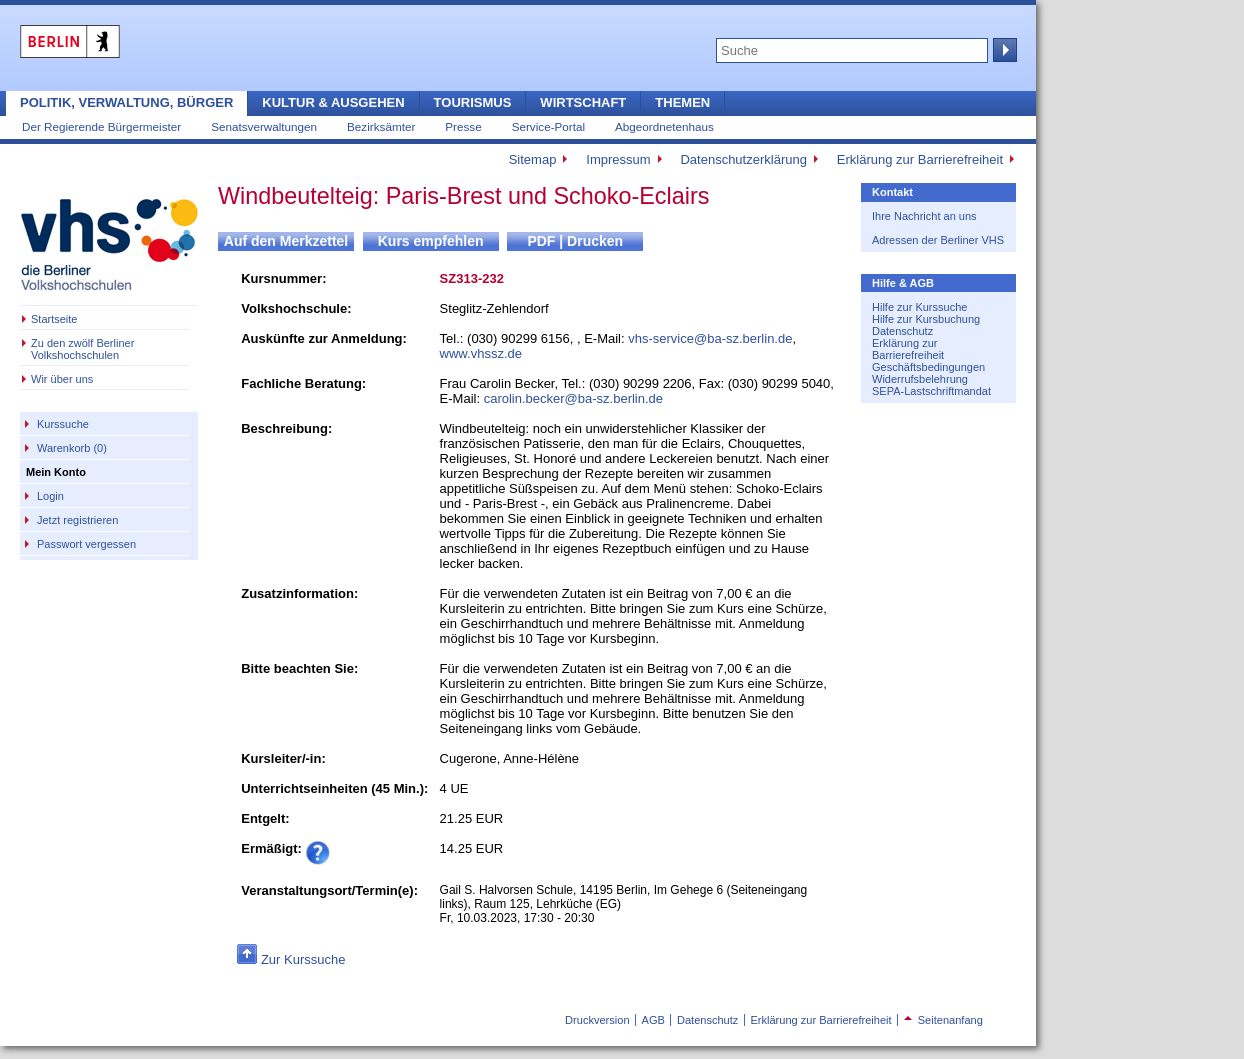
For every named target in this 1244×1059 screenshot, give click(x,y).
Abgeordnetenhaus (664, 126)
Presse (463, 126)
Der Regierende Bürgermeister (101, 126)
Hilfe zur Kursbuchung (926, 319)
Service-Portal (548, 126)
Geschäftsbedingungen (928, 367)
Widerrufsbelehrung (920, 379)
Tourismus (473, 102)
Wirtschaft (583, 102)
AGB (653, 1020)
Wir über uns (62, 379)
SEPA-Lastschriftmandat (931, 391)
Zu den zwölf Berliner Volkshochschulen (82, 349)
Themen (682, 102)
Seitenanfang (943, 1020)
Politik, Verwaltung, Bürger (126, 102)
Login (50, 496)
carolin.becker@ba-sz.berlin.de (573, 398)
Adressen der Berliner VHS (938, 240)
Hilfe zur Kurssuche (919, 307)
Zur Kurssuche (303, 959)
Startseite (54, 319)
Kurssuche (63, 424)
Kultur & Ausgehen (333, 102)
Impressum (618, 159)
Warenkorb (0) (72, 448)
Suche (1003, 50)
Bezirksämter (381, 126)
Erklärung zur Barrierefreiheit (920, 159)
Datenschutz (902, 331)
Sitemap (533, 159)
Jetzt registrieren (77, 520)
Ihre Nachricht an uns (924, 216)
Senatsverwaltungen (264, 126)
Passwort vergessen (86, 544)
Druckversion (597, 1020)
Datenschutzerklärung (743, 159)
